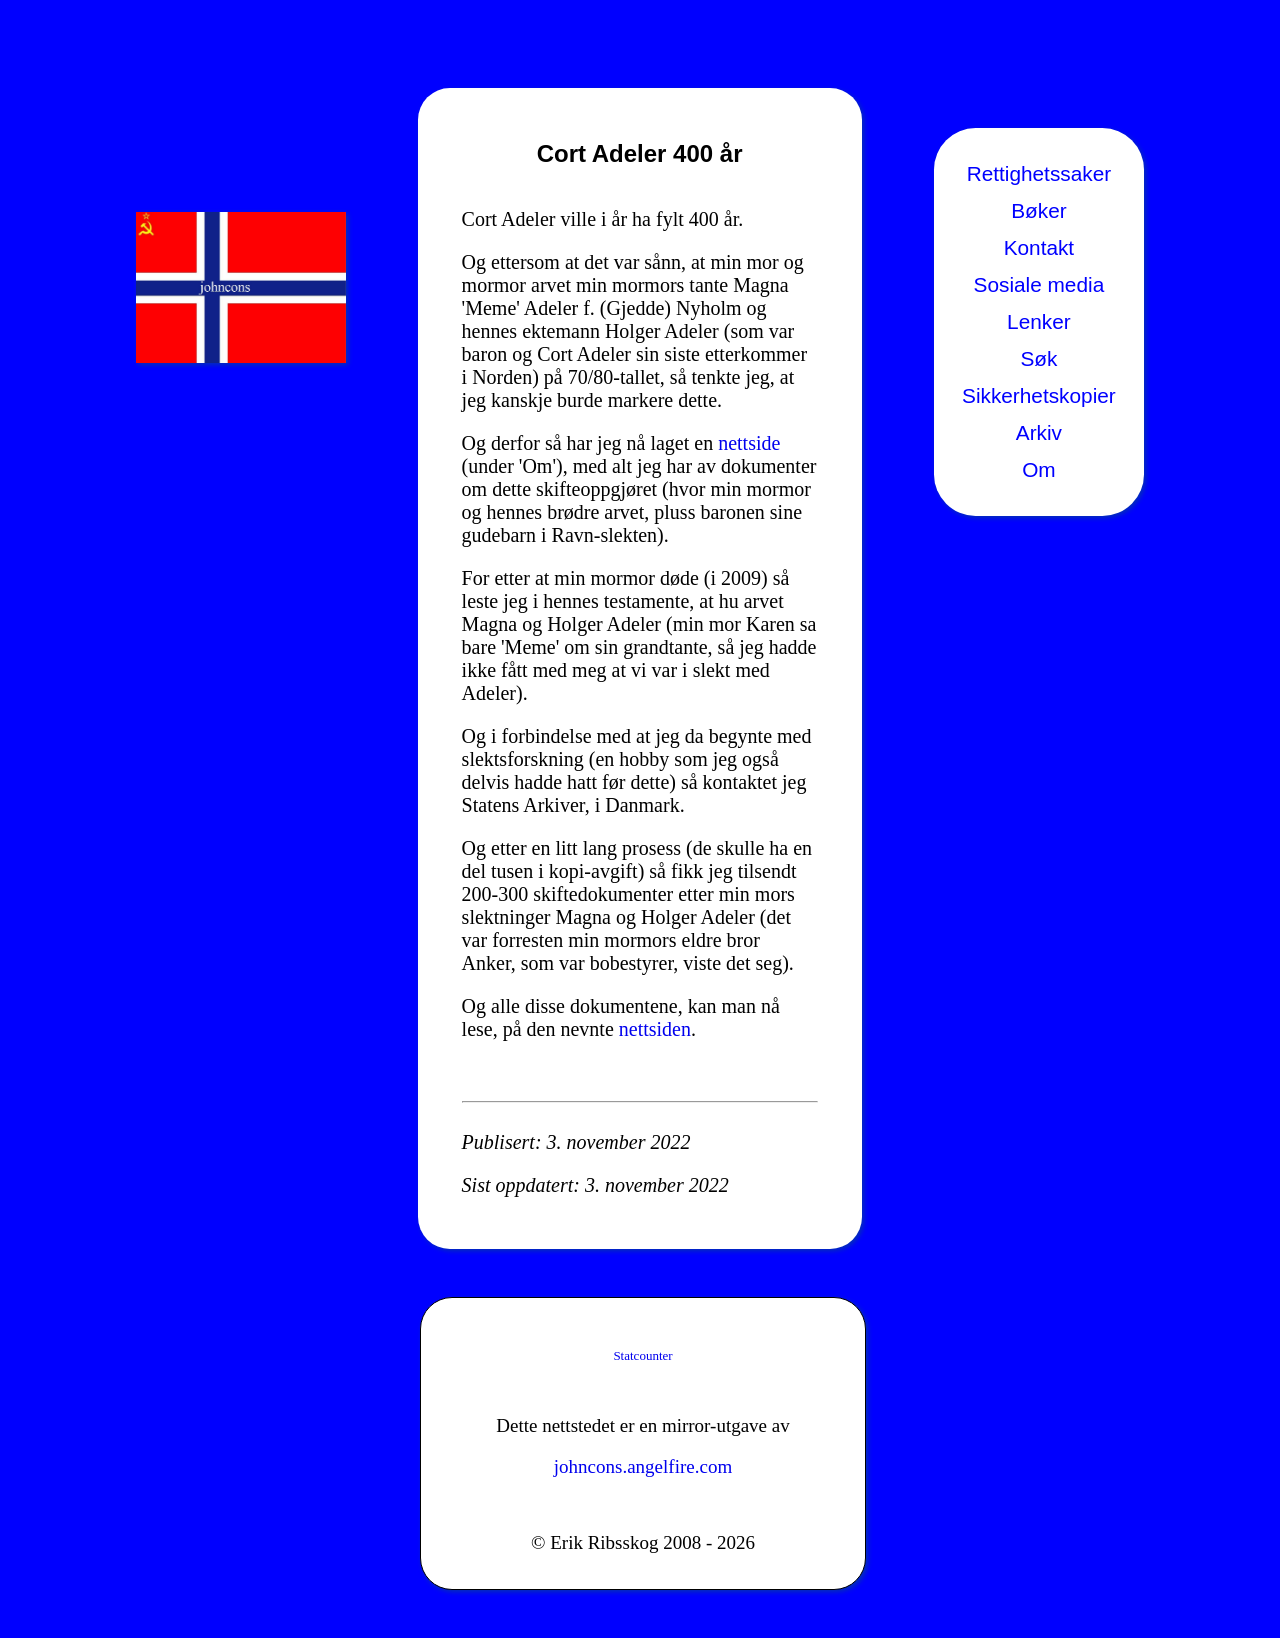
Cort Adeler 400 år (640, 153)
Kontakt (1039, 247)
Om (1039, 469)
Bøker (1038, 210)
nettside (749, 443)
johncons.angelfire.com (643, 1466)
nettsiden (655, 1029)
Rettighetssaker (1039, 173)
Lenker (1039, 321)
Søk (1038, 358)
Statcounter (642, 1355)
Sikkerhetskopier (1039, 395)
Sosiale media (1039, 284)
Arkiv (1039, 432)
